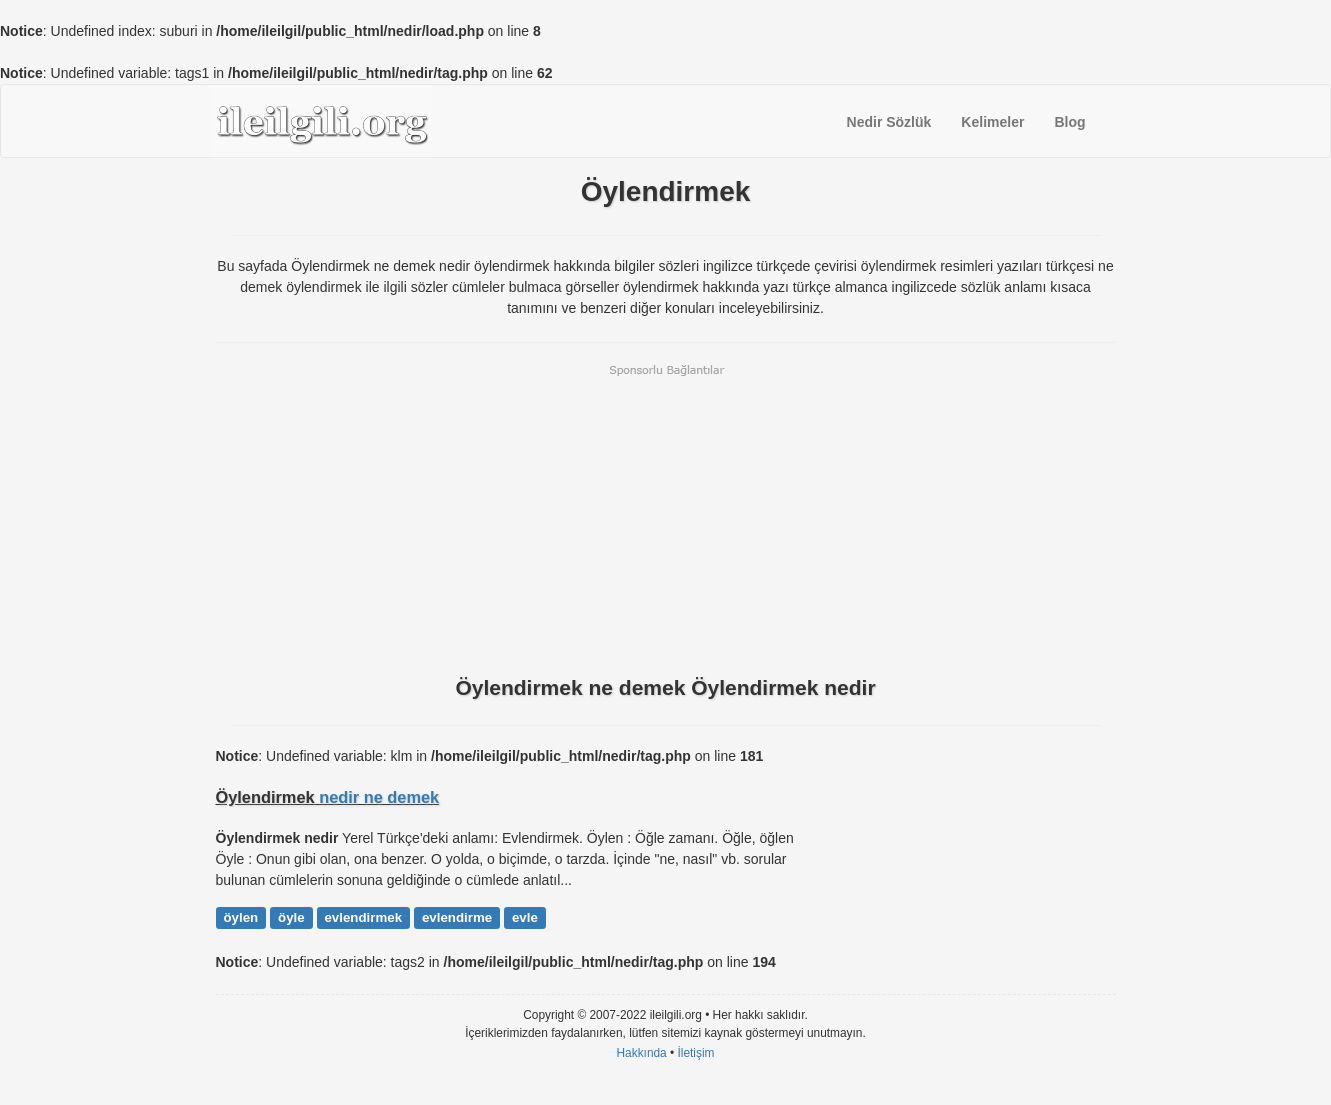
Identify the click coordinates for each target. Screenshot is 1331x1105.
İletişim (696, 1053)
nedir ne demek (379, 797)
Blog (1069, 122)
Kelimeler (992, 122)
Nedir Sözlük (889, 122)
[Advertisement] (666, 518)
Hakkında (641, 1053)
